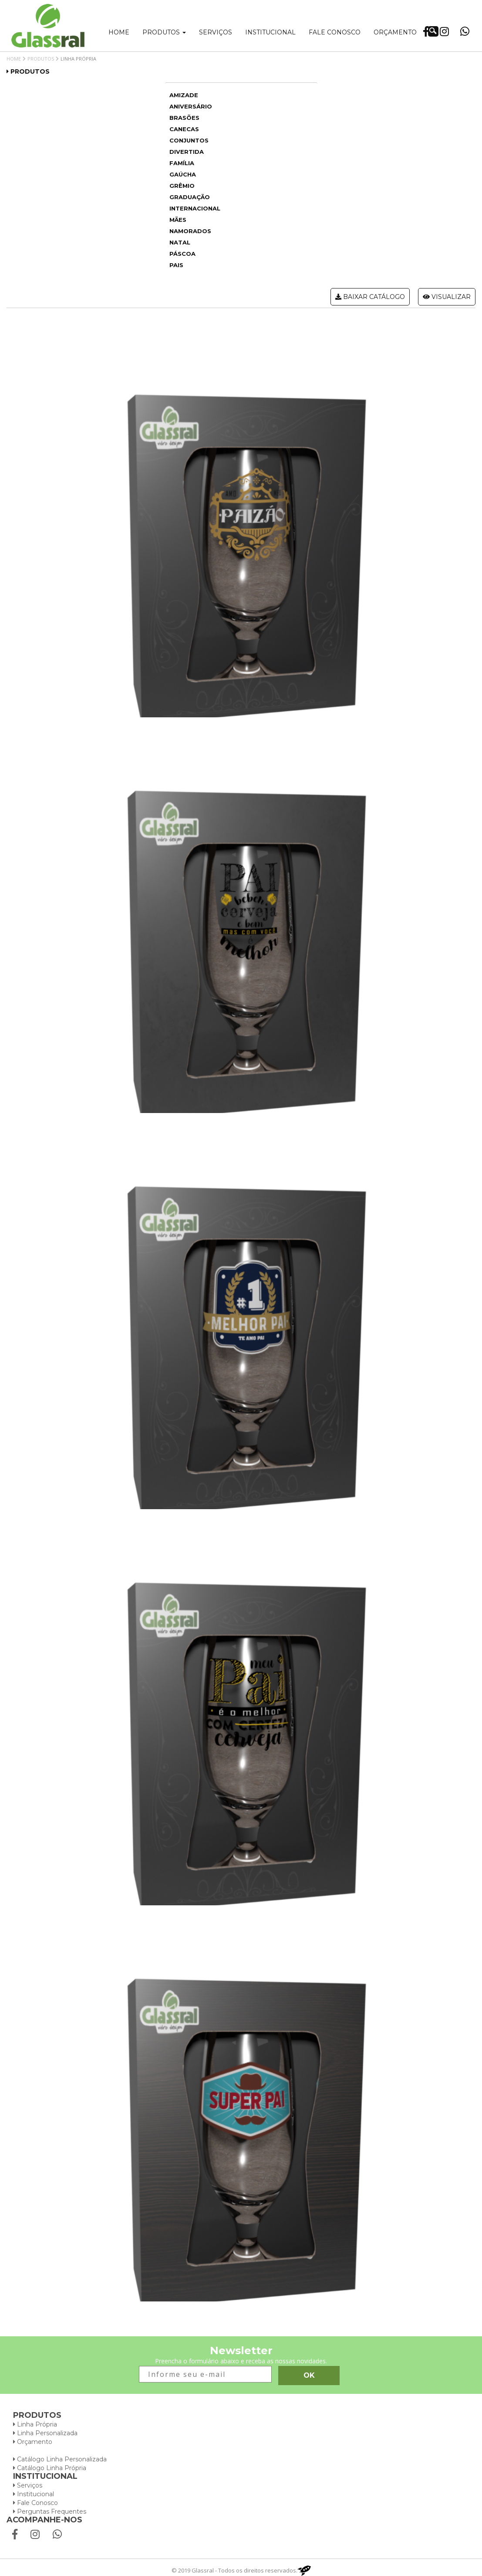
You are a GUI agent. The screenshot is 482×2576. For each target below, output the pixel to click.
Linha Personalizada (45, 2433)
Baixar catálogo (370, 297)
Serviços (215, 32)
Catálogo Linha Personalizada (60, 2459)
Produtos (164, 32)
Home (118, 32)
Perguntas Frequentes (49, 2511)
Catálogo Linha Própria (49, 2468)
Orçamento (395, 32)
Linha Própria (35, 2424)
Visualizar (447, 297)
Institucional (270, 32)
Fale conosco (335, 32)
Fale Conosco (35, 2503)
